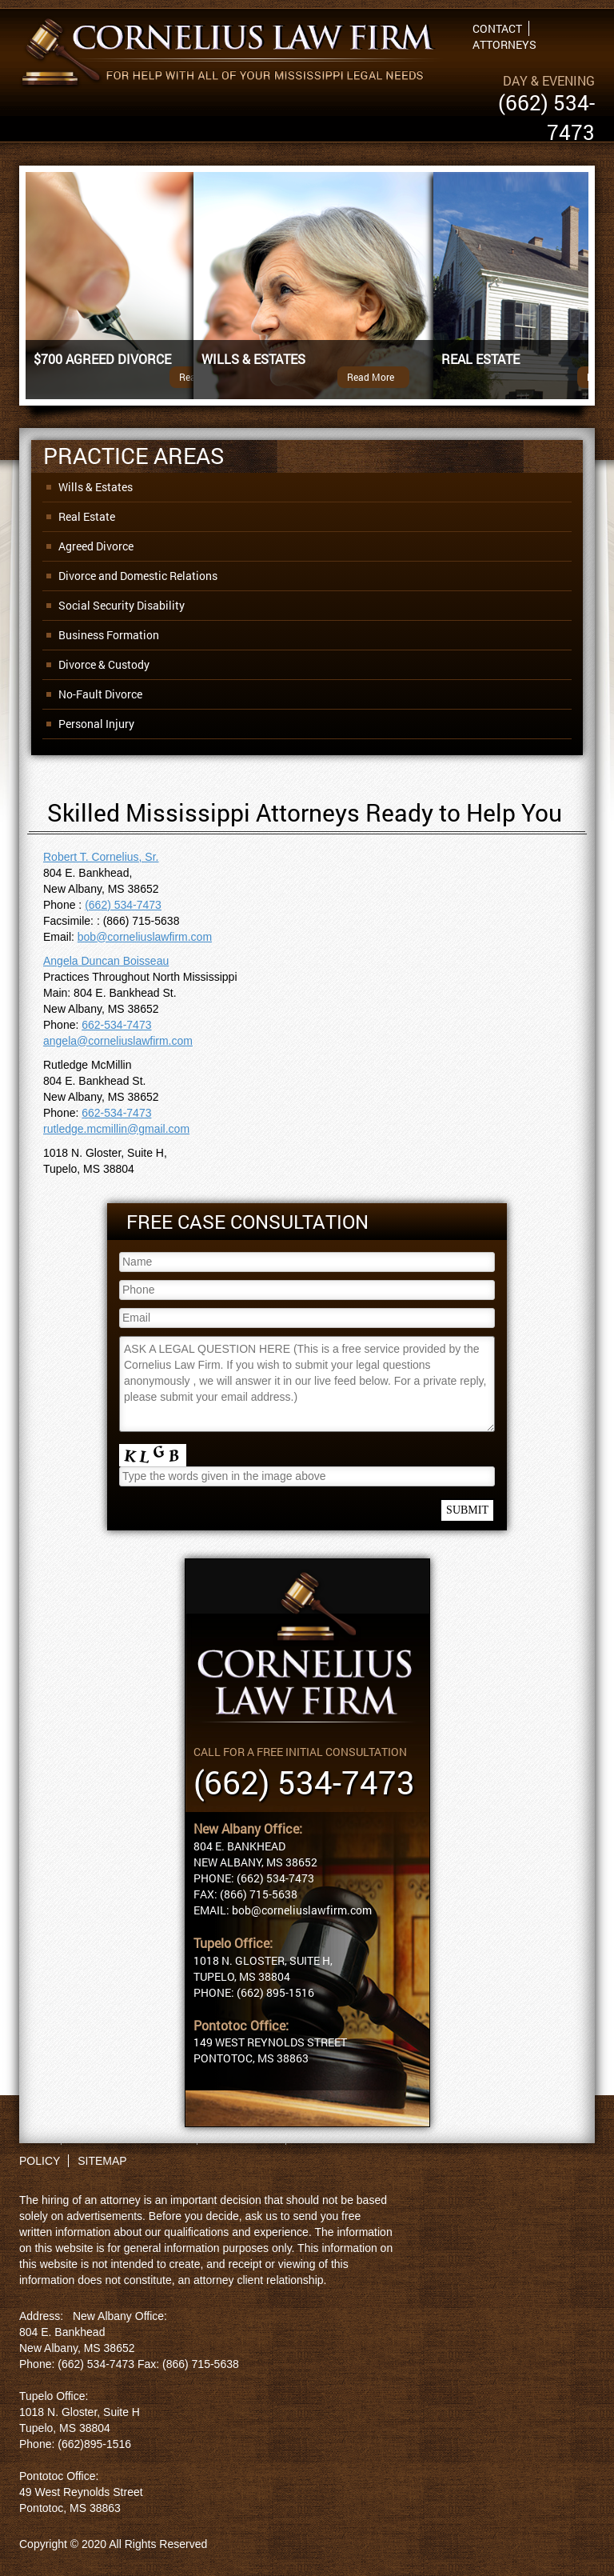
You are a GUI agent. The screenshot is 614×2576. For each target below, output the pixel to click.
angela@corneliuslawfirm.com (118, 1040)
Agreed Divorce (96, 546)
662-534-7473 (116, 1024)
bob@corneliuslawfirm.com (145, 936)
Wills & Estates (95, 486)
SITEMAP (102, 2160)
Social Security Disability (121, 605)
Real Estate (86, 516)
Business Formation (108, 634)
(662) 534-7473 (123, 904)
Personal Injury (96, 723)
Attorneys (504, 44)
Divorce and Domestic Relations (137, 575)
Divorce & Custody (104, 664)
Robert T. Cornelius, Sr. (100, 856)
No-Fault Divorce (100, 694)
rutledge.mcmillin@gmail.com (116, 1128)
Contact (497, 28)
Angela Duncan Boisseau (106, 960)
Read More (370, 376)
